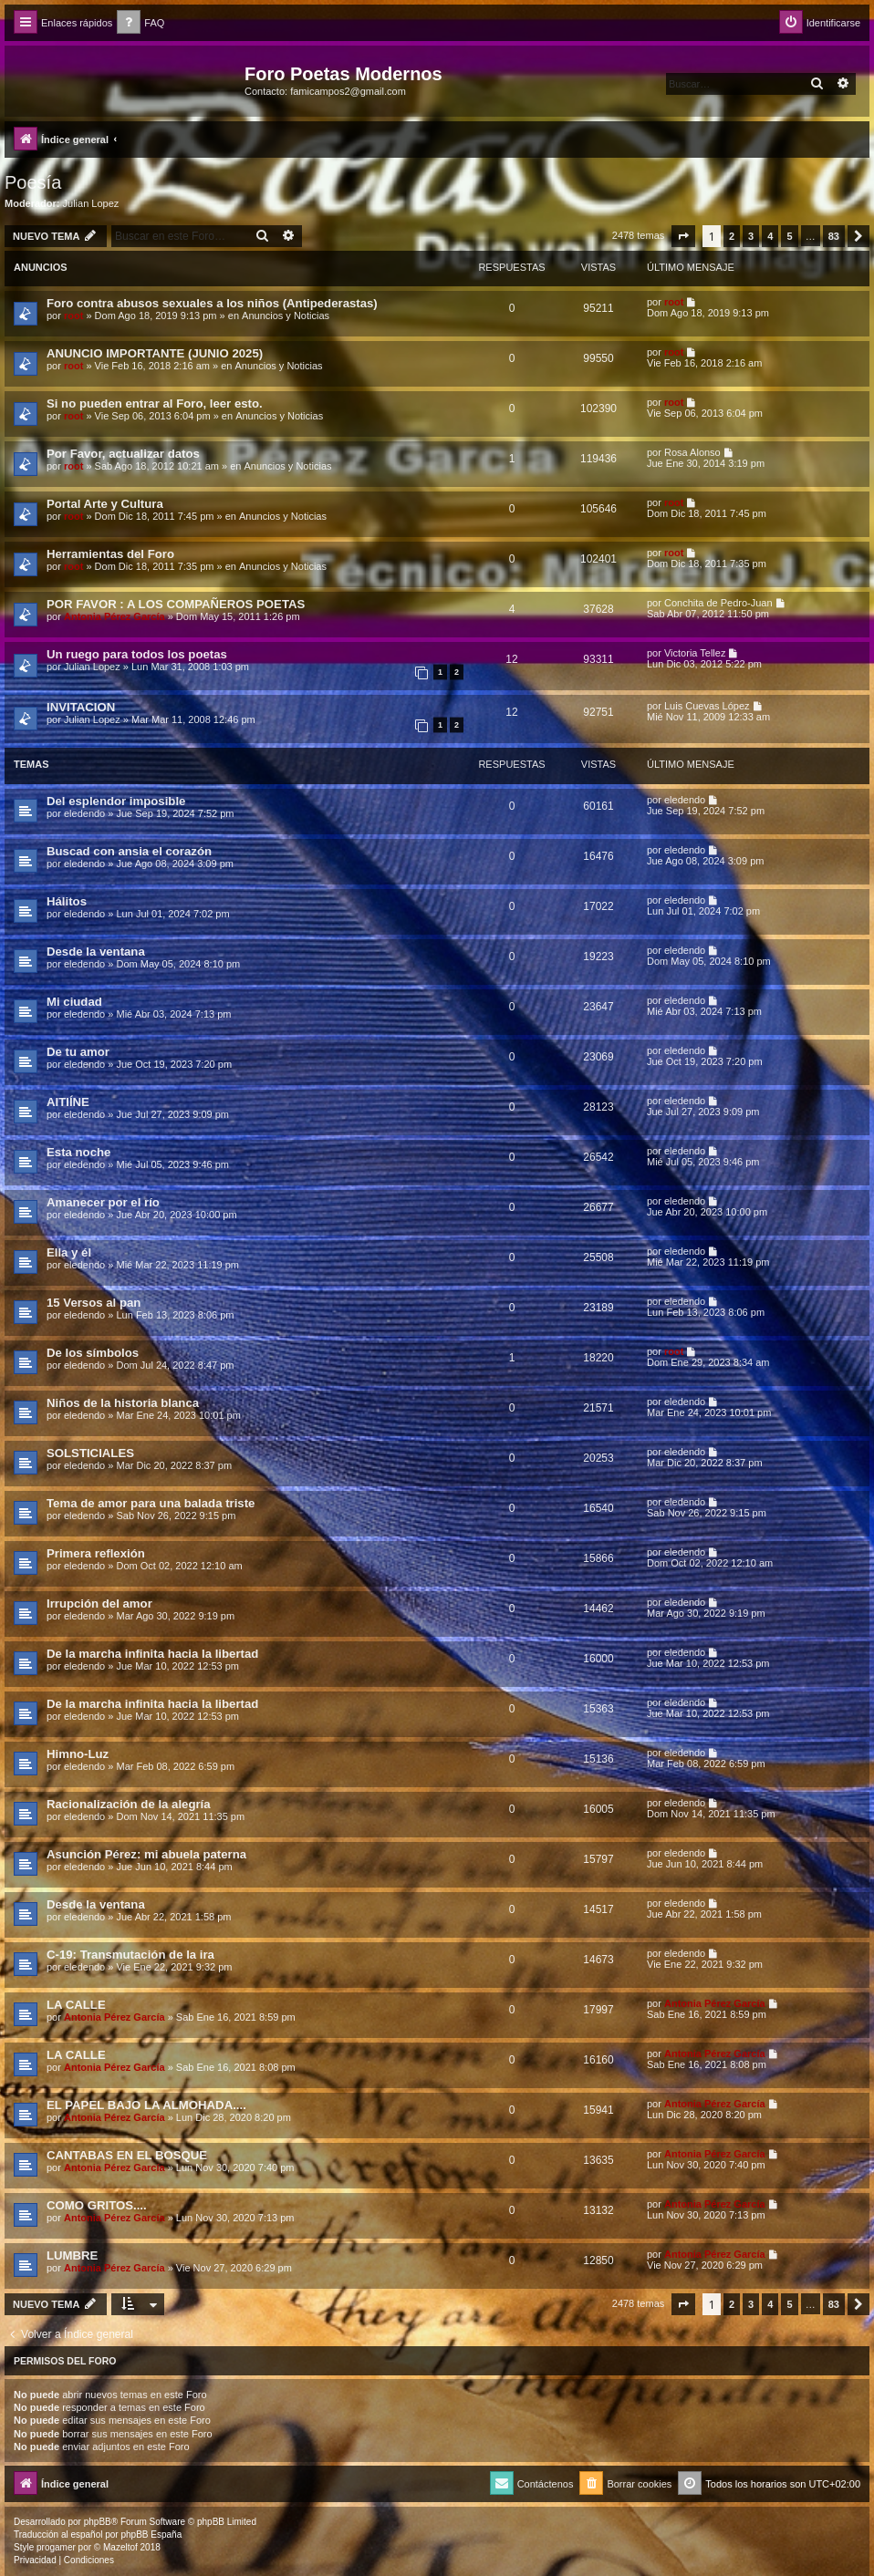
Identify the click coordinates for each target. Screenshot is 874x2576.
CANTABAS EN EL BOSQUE (127, 2155)
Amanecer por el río (103, 1202)
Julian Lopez (91, 203)
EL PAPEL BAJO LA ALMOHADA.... (146, 2105)
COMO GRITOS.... (97, 2205)
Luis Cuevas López (707, 705)
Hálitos (67, 901)
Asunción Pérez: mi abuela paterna (146, 1854)
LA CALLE (76, 2005)
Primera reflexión (96, 1553)
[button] (683, 236)
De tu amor (78, 1052)
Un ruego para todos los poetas (137, 654)
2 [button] (731, 236)
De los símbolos (93, 1353)
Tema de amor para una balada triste (151, 1503)
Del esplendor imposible (116, 801)
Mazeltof (120, 2547)
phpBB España (151, 2534)
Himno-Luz (78, 1754)
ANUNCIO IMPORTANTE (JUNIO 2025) (155, 353)
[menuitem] (140, 23)
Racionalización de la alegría (129, 1804)
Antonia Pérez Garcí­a (114, 616)
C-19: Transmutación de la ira (130, 1954)
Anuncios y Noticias (285, 315)
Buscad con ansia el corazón (129, 851)
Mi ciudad (74, 1002)
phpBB (97, 2522)
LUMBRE (72, 2255)
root (73, 315)
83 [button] (833, 236)
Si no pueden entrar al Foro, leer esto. (155, 403)
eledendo (84, 813)
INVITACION (81, 707)
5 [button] (789, 236)
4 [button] (770, 236)
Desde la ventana (96, 951)
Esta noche (78, 1152)
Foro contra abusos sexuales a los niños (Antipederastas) (212, 303)
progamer (56, 2547)
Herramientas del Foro (110, 554)
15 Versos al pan (93, 1302)
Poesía (33, 182)
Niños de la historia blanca (123, 1403)
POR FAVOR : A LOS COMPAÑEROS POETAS (176, 604)
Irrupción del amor (99, 1603)
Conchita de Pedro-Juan (718, 602)
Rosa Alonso (692, 452)
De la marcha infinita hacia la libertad (152, 1653)
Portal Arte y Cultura (105, 504)
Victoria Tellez (694, 652)
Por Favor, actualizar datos (123, 453)
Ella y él (69, 1252)
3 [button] (751, 236)
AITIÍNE (68, 1102)
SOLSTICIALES (90, 1453)
